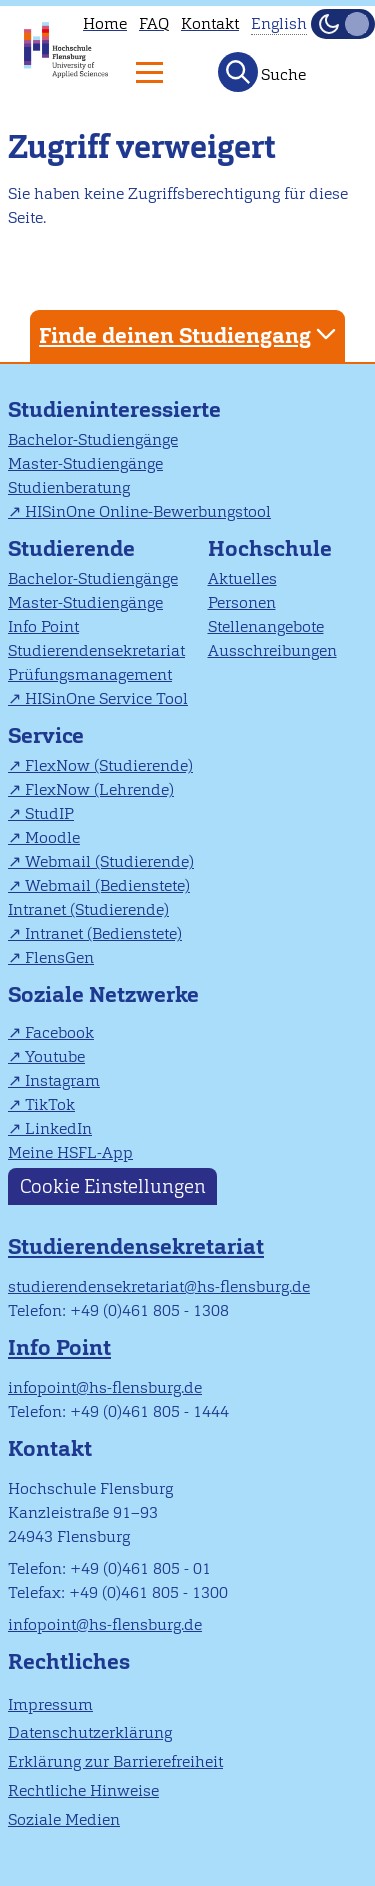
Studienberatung (69, 487)
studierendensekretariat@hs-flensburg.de (159, 1286)
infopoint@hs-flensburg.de (105, 1387)
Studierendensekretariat (96, 650)
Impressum (50, 1704)
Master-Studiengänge (85, 463)
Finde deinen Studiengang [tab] (190, 334)
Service (46, 735)
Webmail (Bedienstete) (107, 885)
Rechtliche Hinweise (83, 1790)
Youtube (55, 1056)
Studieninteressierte (114, 409)
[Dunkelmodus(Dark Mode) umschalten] (343, 24)
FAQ (154, 23)
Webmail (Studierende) (109, 861)
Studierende (71, 548)
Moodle (52, 837)
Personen (242, 602)
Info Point (43, 626)
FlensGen (59, 957)
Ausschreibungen (272, 650)
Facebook (59, 1032)
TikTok (50, 1104)
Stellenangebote (266, 626)
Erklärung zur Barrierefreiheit (115, 1761)
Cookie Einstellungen (113, 1186)
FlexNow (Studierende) (109, 765)
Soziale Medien (64, 1819)
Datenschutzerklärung (90, 1732)
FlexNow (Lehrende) (99, 789)
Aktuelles (242, 578)
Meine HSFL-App (70, 1152)
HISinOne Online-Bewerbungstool (148, 511)
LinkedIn (58, 1128)
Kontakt (210, 23)
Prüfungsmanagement (90, 674)
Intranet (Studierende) (88, 909)
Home (105, 23)
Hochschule (270, 548)
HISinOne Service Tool (106, 698)
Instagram (62, 1080)
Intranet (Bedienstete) (103, 933)
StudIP (49, 813)
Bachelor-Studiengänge (93, 439)
